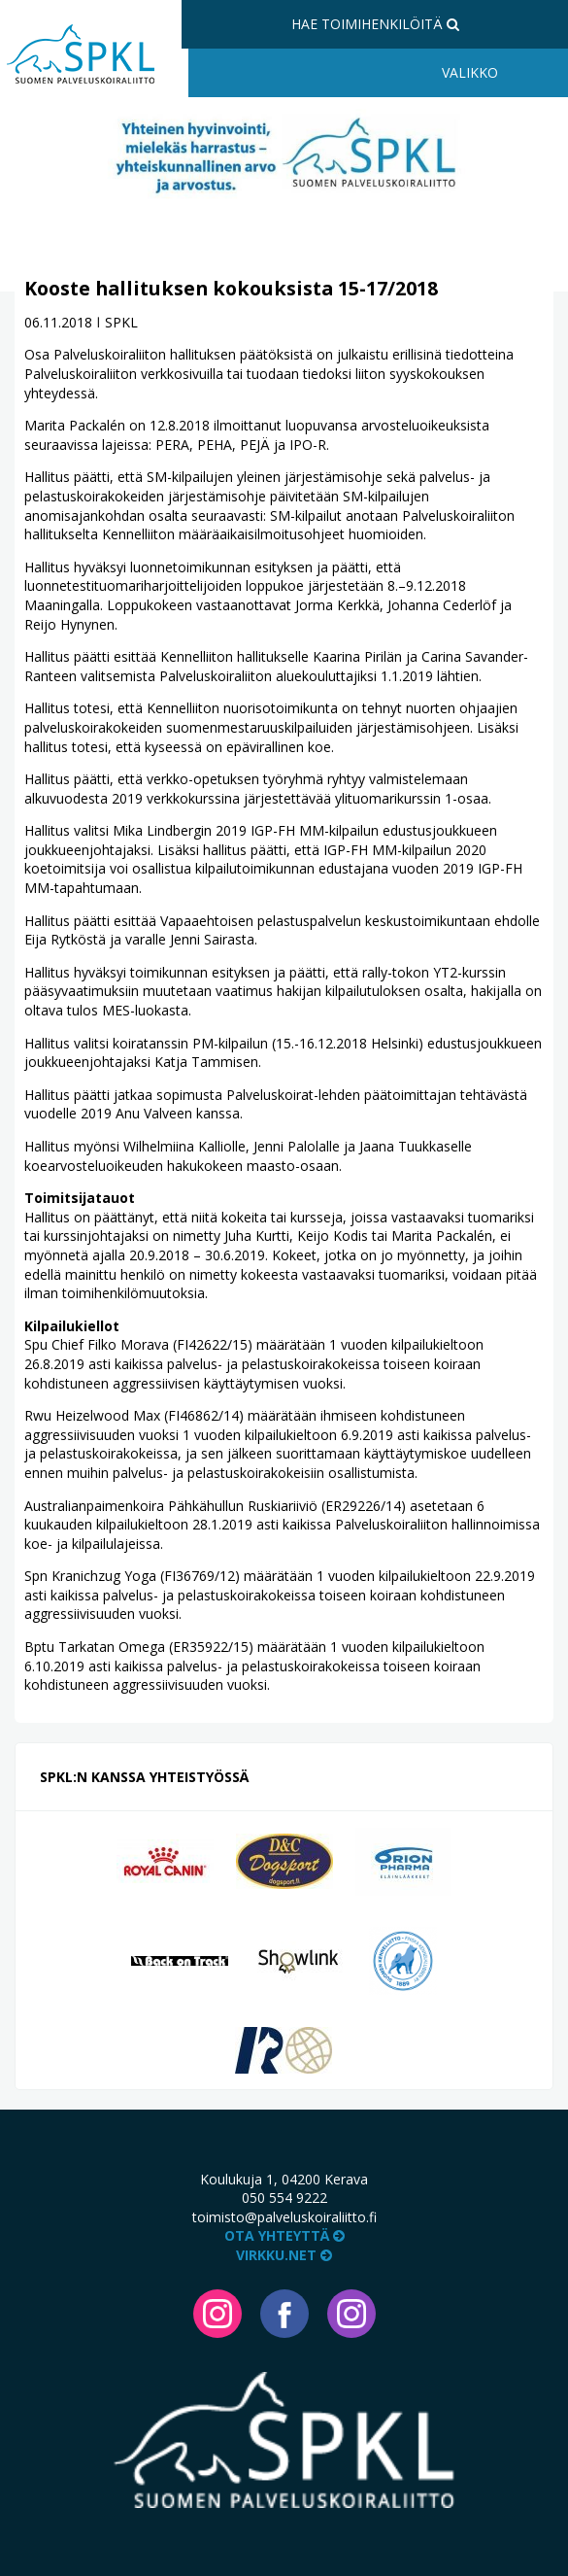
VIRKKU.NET (284, 2255)
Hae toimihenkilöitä (375, 24)
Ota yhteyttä (284, 2235)
